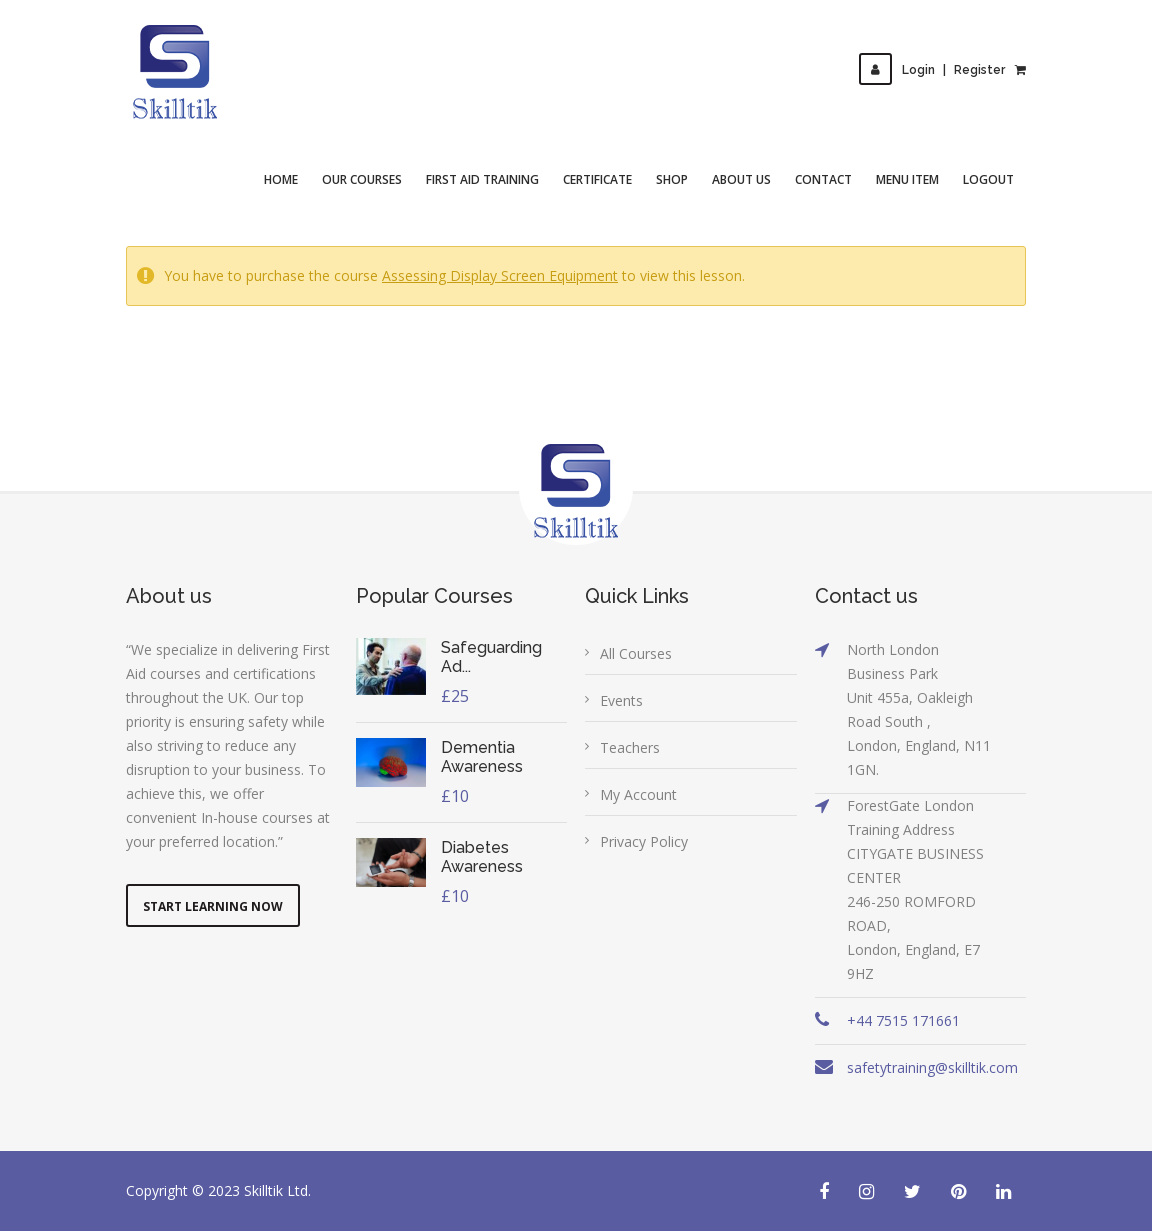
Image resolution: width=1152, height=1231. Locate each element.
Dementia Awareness (482, 757)
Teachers (630, 747)
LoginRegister (932, 70)
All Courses (636, 653)
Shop (672, 179)
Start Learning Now (213, 906)
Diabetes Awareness (482, 857)
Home (281, 179)
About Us (741, 179)
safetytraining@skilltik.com (932, 1067)
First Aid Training (482, 179)
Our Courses (362, 179)
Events (621, 700)
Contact (823, 179)
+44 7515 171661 (903, 1020)
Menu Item (907, 179)
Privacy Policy (644, 841)
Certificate (597, 179)
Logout (988, 179)
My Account (638, 794)
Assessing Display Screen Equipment (500, 275)
